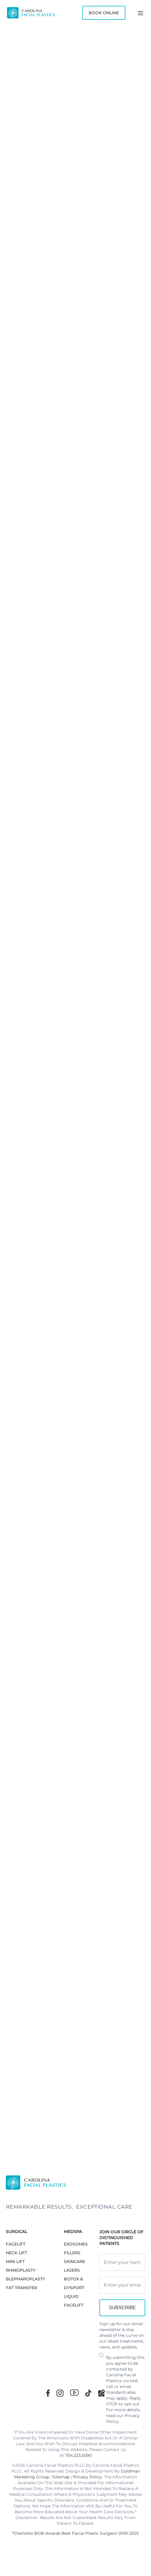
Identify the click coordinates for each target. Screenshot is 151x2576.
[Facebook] (48, 2393)
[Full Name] (122, 2262)
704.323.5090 (78, 2455)
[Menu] (140, 13)
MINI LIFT (15, 2261)
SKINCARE (74, 2261)
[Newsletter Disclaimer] (101, 2357)
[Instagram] (60, 2393)
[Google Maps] (101, 2393)
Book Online (104, 12)
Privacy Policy (87, 2477)
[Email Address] (122, 2285)
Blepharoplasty (25, 2279)
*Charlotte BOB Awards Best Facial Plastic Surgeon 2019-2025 (75, 2533)
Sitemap (61, 2477)
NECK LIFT (16, 2252)
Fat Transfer (21, 2287)
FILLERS (72, 2252)
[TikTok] (88, 2393)
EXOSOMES (76, 2244)
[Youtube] (74, 2392)
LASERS (72, 2270)
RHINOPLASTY (21, 2270)
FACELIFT (15, 2244)
